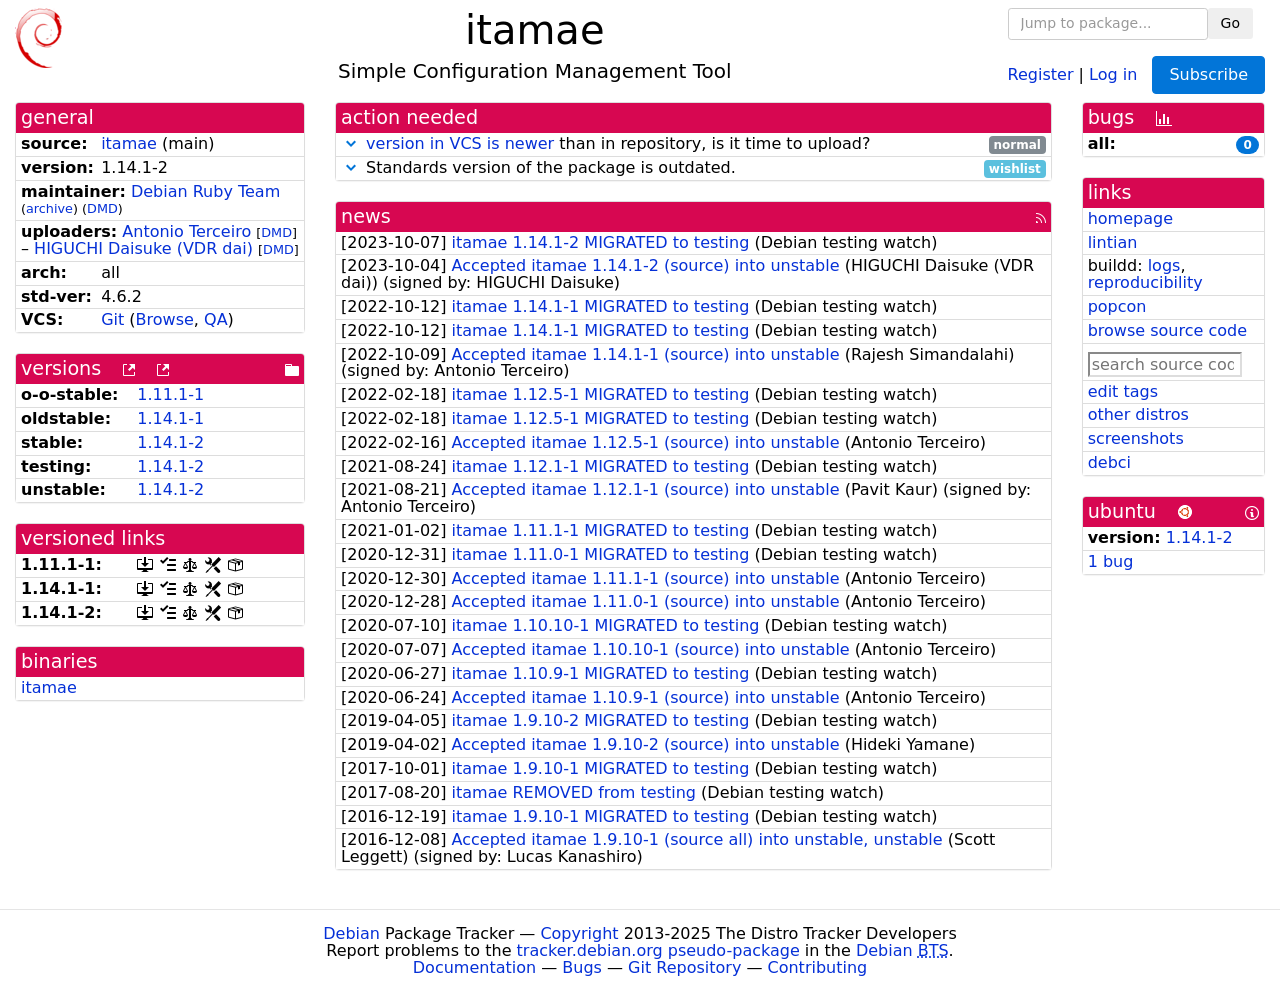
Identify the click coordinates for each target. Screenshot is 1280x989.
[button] (351, 143)
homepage (1130, 218)
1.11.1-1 (170, 394)
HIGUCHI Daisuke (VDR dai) (143, 248)
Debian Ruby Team (205, 191)
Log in (1113, 73)
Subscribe (1208, 74)
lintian (1113, 242)
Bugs (582, 967)
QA (216, 319)
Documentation (474, 967)
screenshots (1136, 438)
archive (49, 208)
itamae (129, 143)
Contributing (818, 967)
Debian (351, 933)
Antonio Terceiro (186, 231)
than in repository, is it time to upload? (693, 144)
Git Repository (684, 967)
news (366, 216)
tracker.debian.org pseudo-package (658, 950)
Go (1230, 23)
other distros (1138, 414)
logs (1164, 265)
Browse (165, 319)
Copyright (579, 933)
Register (1041, 73)
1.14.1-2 (170, 442)
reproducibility (1145, 282)
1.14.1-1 (170, 418)
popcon (1117, 306)
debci (1109, 462)
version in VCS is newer (460, 143)
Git (112, 319)
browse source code (1167, 330)
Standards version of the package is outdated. (693, 168)
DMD (102, 208)
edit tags (1123, 391)
